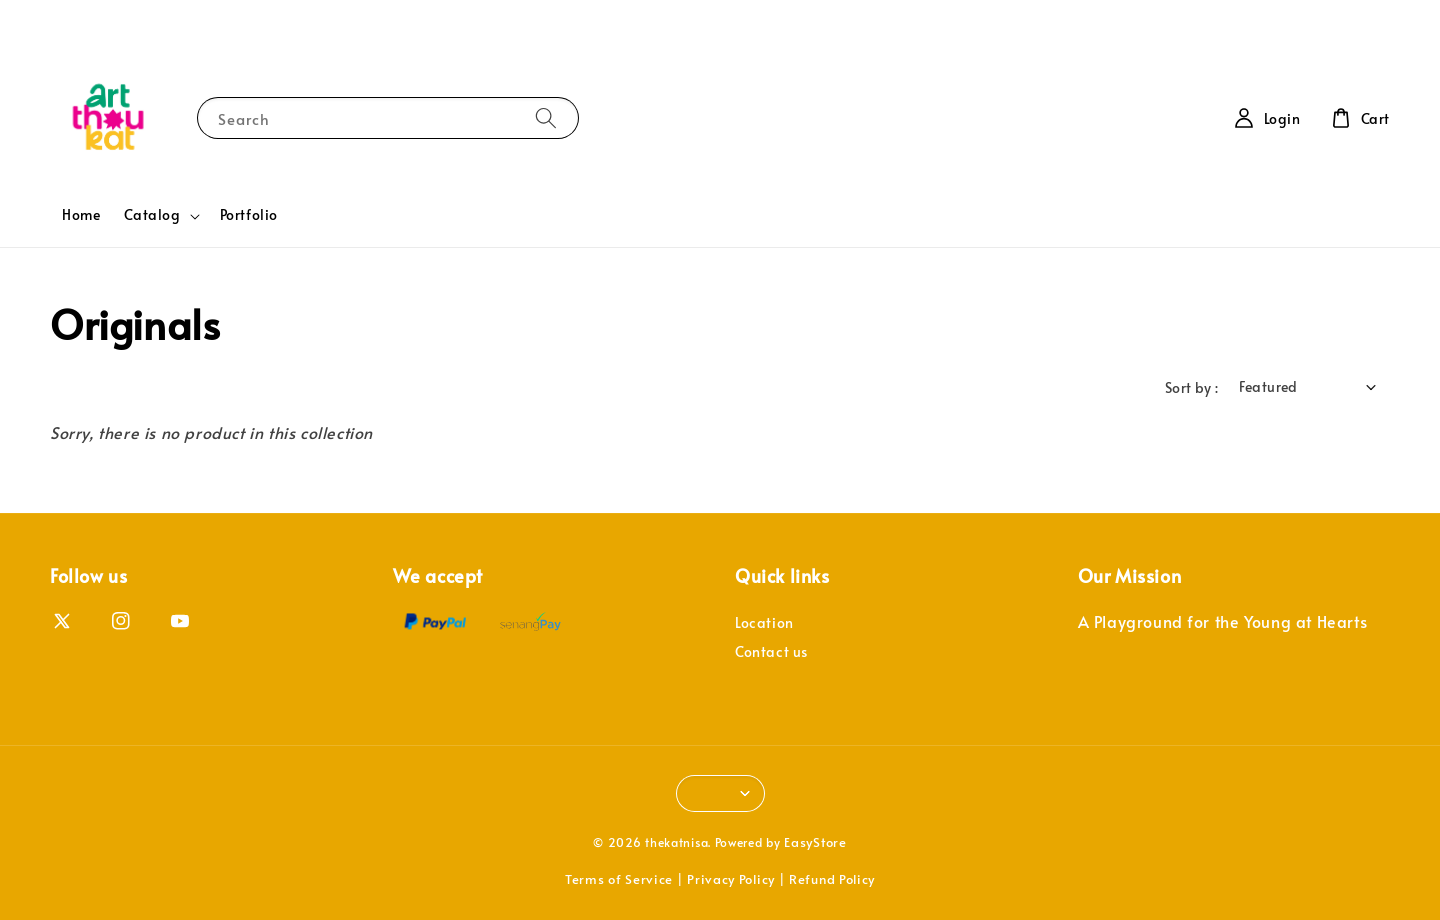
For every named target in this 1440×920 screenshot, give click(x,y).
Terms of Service (619, 879)
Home (81, 214)
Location (764, 623)
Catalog (152, 215)
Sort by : (1192, 387)
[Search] (546, 117)
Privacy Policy (731, 879)
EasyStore (815, 842)
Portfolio (249, 214)
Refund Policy (832, 879)
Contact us (771, 651)
